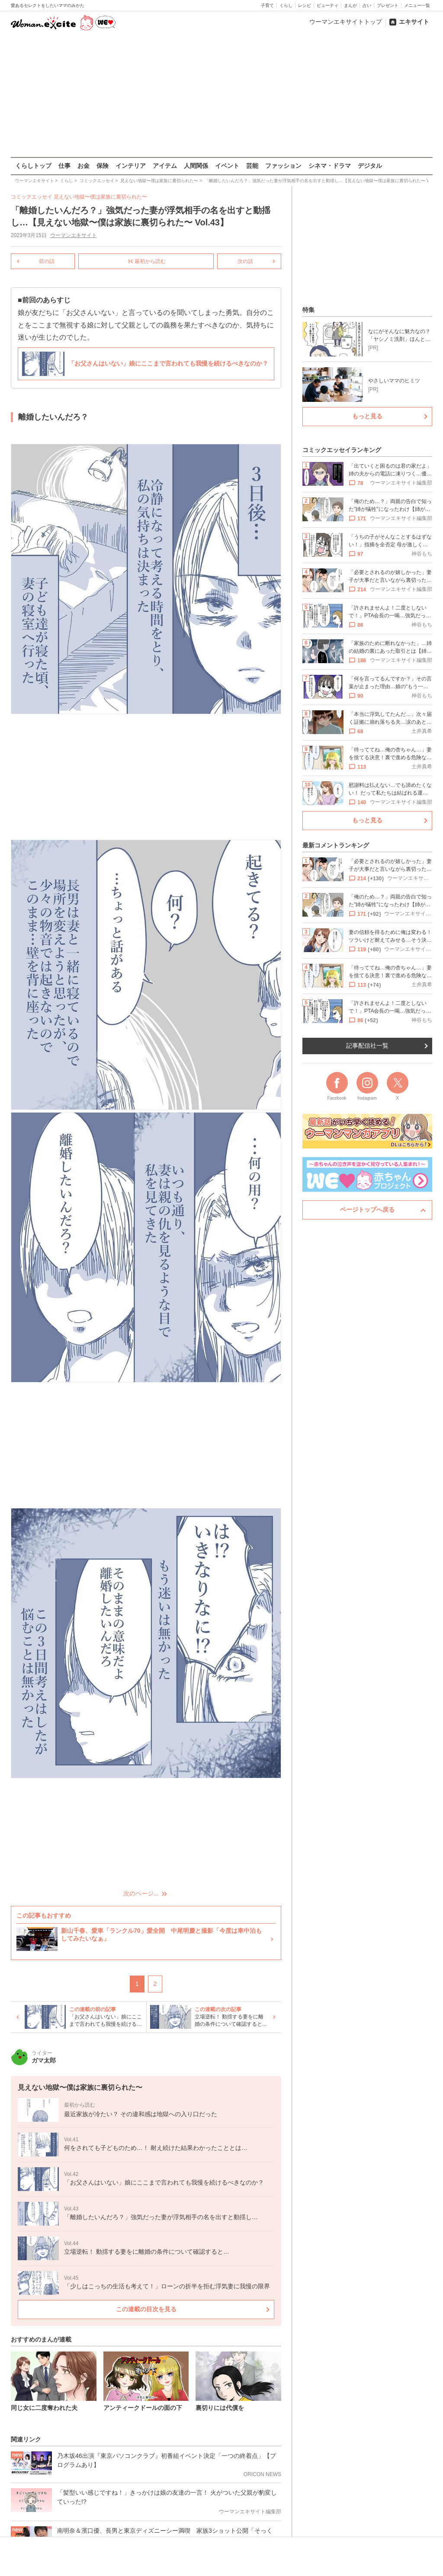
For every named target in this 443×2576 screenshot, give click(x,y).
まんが (350, 5)
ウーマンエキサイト (73, 235)
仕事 (64, 165)
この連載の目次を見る (146, 2308)
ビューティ (327, 5)
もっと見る (367, 416)
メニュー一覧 (417, 5)
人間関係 (196, 165)
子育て (267, 5)
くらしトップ (33, 165)
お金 (83, 165)
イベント (227, 165)
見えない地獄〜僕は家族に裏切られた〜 (100, 197)
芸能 (252, 165)
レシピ (304, 5)
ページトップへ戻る (367, 1209)
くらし (285, 5)
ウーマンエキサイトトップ (345, 21)
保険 (102, 165)
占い (367, 5)
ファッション (283, 165)
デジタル (370, 165)
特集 (308, 310)
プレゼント (387, 5)
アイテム (165, 165)
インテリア (131, 165)
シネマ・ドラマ (329, 165)
